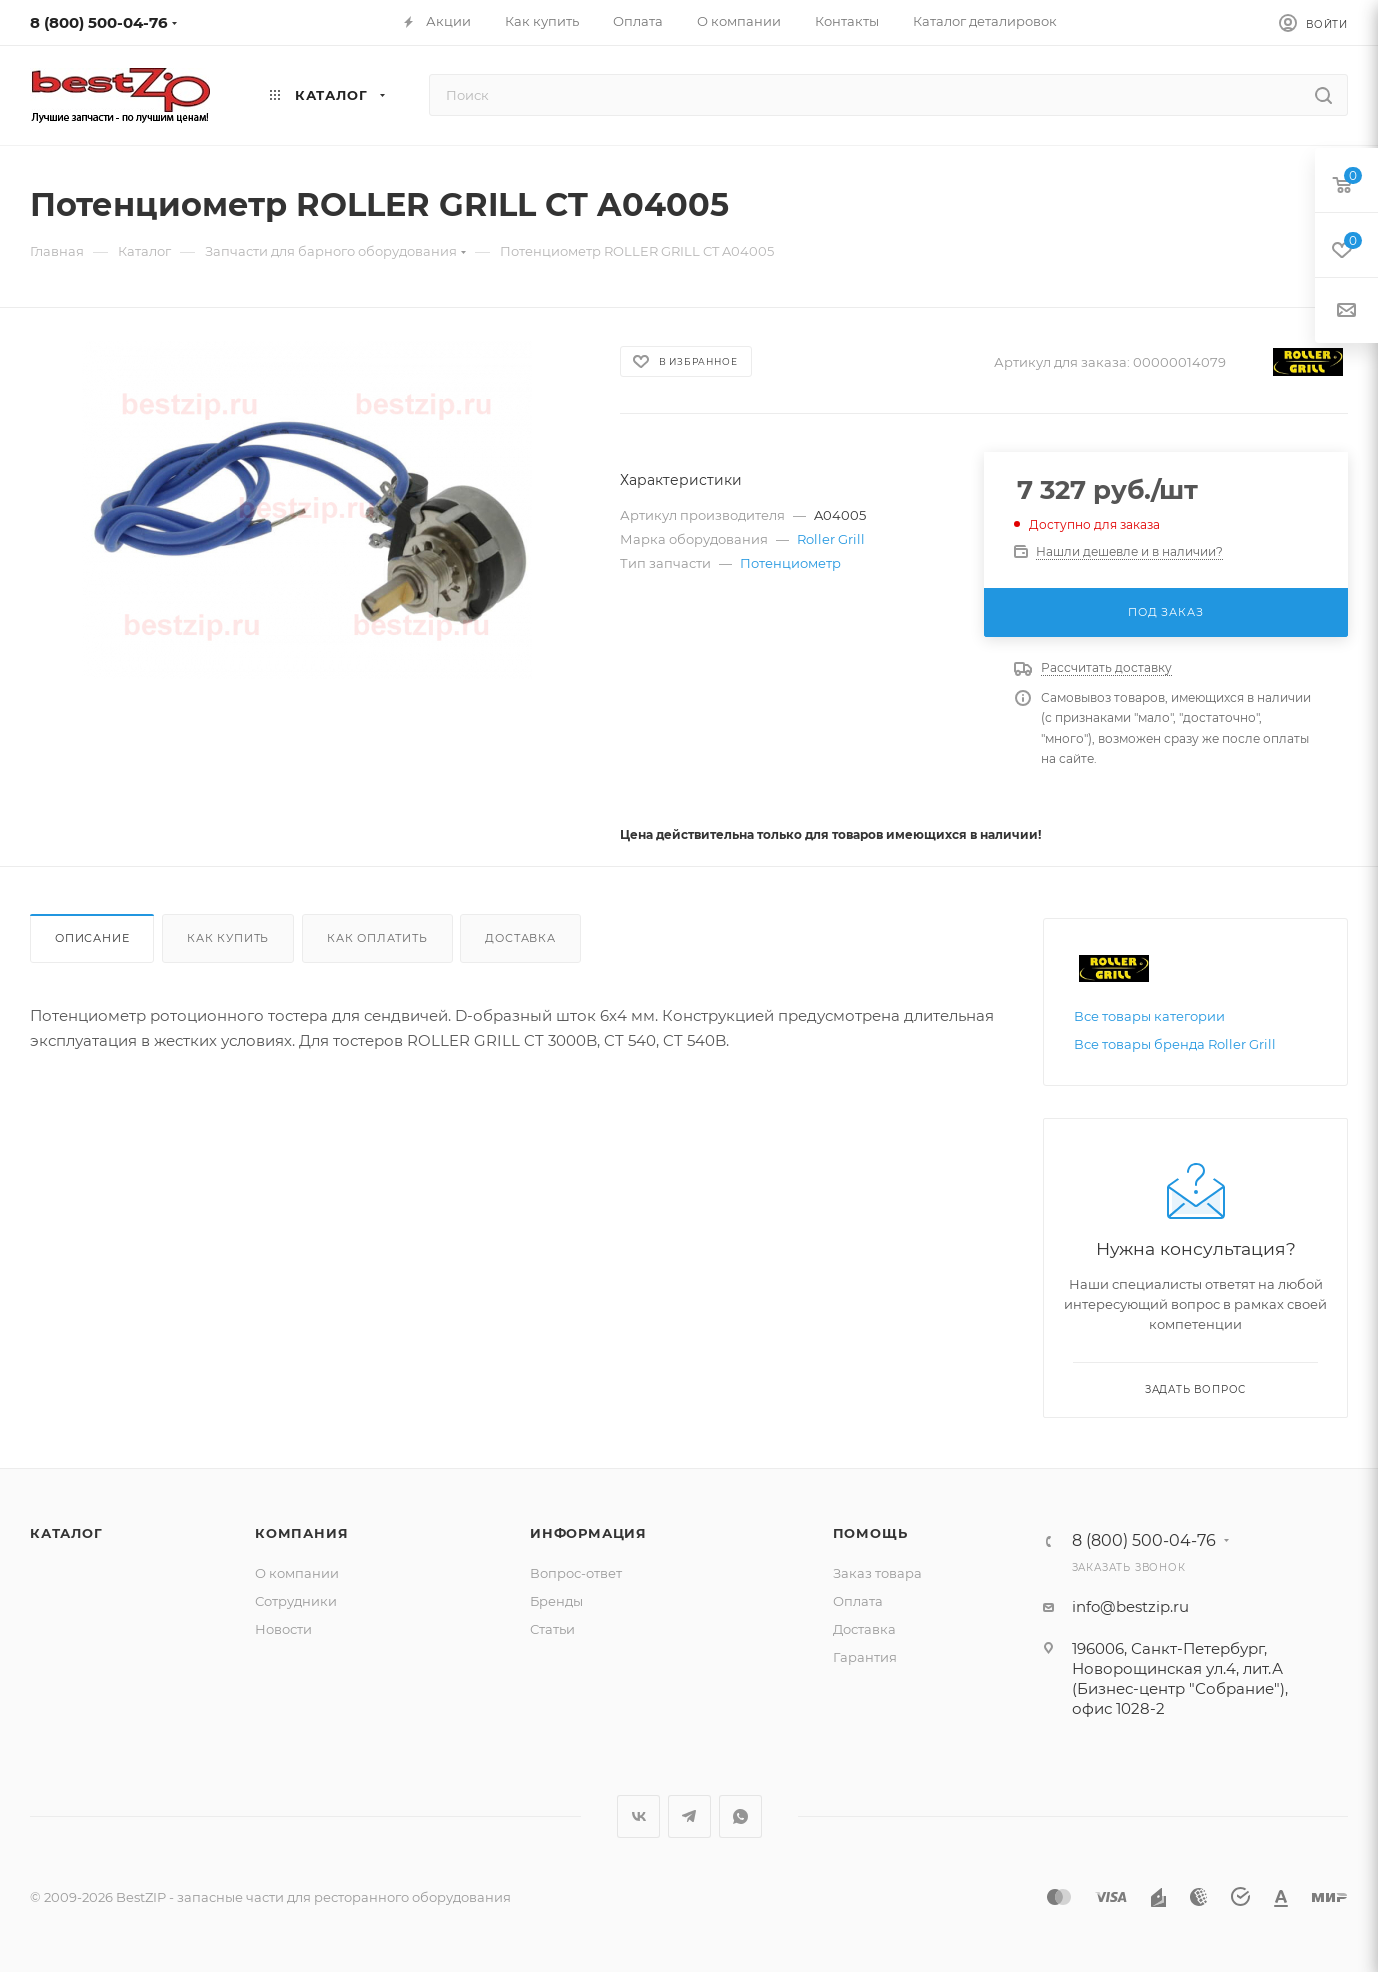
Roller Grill (831, 539)
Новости (283, 1629)
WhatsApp (740, 1816)
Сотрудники (296, 1601)
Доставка (520, 938)
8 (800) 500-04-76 (99, 22)
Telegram (689, 1816)
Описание (92, 938)
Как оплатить (377, 938)
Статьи (552, 1629)
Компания (301, 1533)
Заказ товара (877, 1573)
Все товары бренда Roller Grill (1175, 1044)
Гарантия (865, 1657)
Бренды (556, 1601)
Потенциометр (790, 563)
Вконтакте (638, 1816)
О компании (297, 1573)
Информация (588, 1533)
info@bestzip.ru (1130, 1606)
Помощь (870, 1533)
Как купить (228, 938)
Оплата (858, 1601)
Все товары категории (1149, 1016)
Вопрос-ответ (576, 1573)
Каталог (66, 1533)
